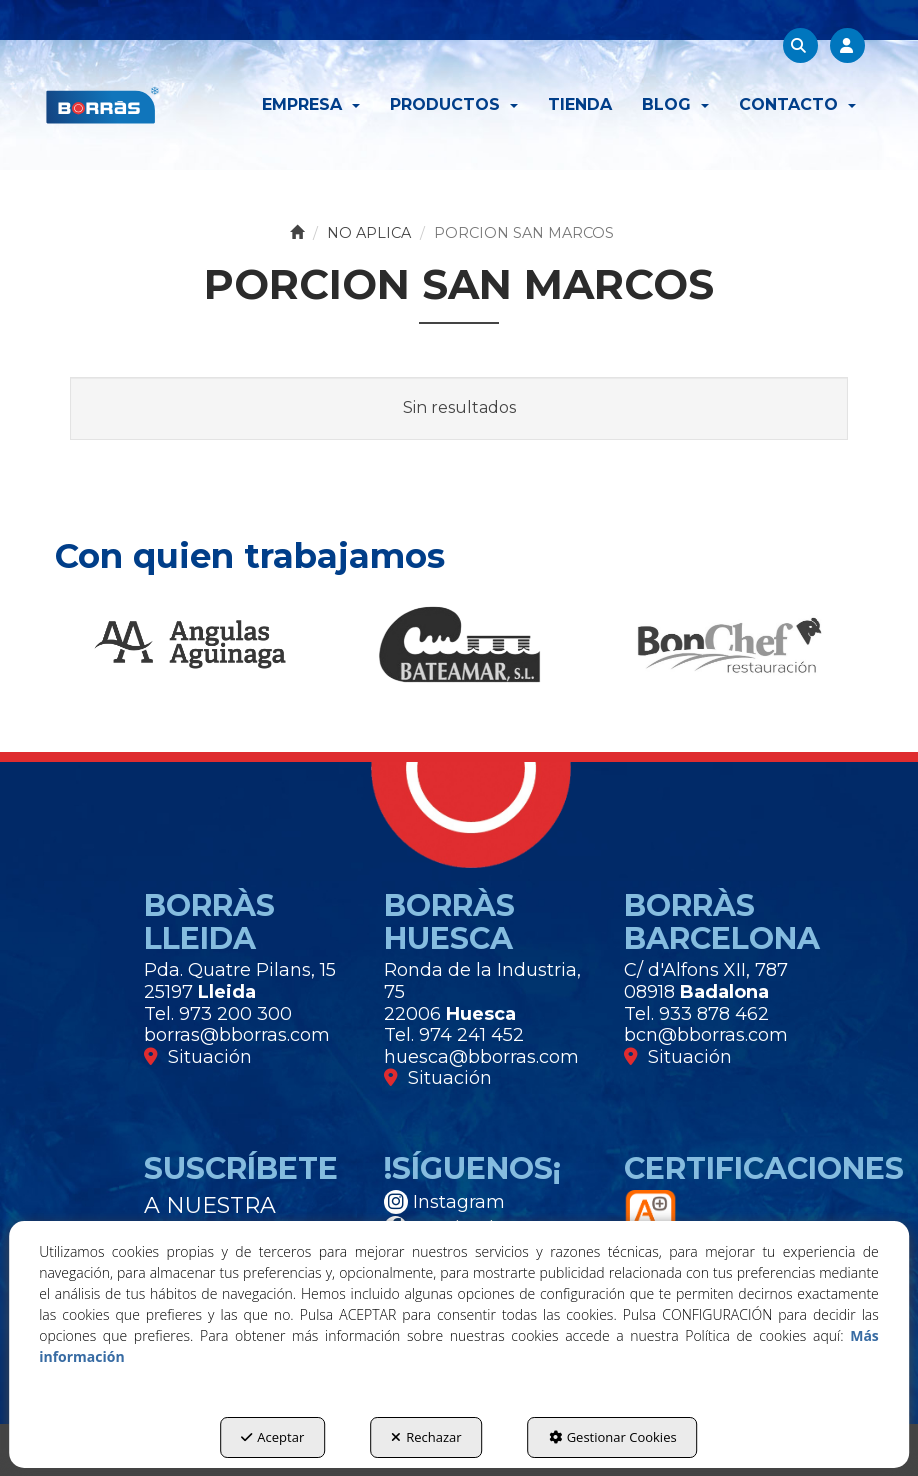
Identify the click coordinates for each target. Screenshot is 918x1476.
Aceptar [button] (272, 1437)
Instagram (444, 1202)
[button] (102, 105)
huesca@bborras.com (481, 1057)
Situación (198, 1057)
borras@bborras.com (237, 1035)
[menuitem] (311, 105)
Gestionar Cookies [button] (613, 1437)
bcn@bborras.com (706, 1035)
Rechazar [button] (426, 1437)
